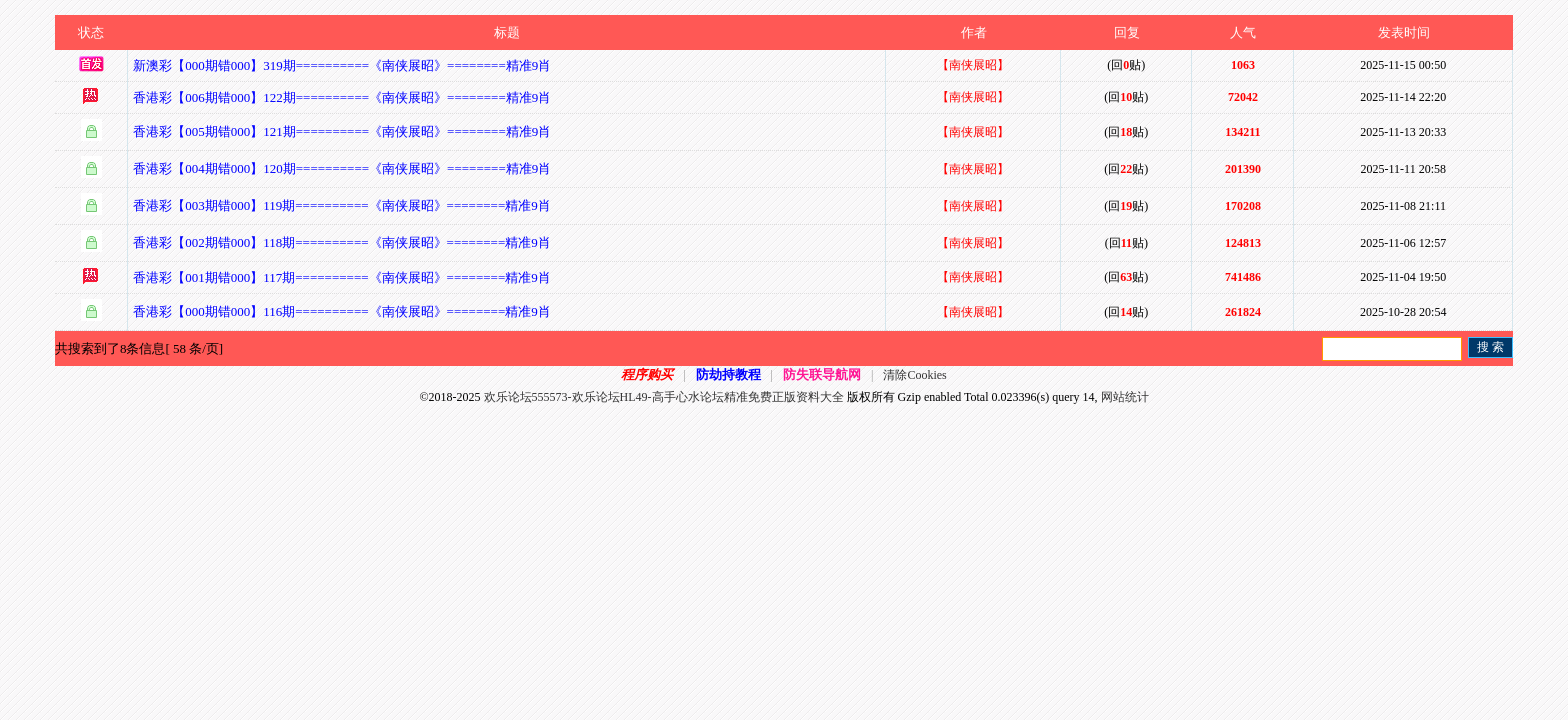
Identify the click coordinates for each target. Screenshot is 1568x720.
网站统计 (1125, 397)
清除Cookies (914, 375)
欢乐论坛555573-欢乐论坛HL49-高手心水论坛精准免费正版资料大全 (664, 397)
